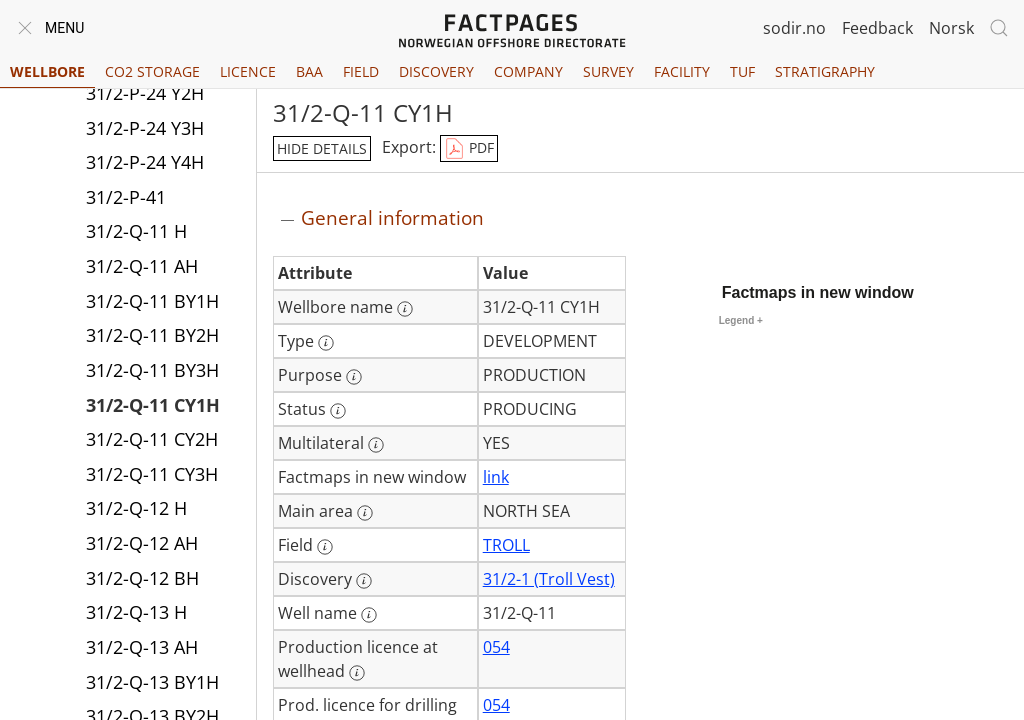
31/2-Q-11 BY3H (152, 370)
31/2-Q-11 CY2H (152, 439)
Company (528, 71)
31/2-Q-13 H (136, 612)
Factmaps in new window (818, 292)
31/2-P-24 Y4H (145, 162)
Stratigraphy (825, 71)
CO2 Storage (152, 71)
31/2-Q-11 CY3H (152, 474)
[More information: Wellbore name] (405, 309)
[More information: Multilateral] (376, 445)
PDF (469, 149)
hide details (322, 148)
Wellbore (47, 71)
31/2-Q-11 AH (142, 266)
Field (361, 71)
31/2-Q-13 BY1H (152, 682)
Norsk (951, 28)
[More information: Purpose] (354, 377)
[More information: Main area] (365, 513)
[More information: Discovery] (364, 581)
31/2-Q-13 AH (142, 647)
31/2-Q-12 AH (142, 543)
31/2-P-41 (126, 197)
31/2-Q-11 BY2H (152, 335)
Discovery (436, 71)
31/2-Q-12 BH (142, 578)
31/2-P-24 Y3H (145, 128)
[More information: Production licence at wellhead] (357, 673)
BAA (309, 71)
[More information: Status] (338, 411)
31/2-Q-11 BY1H (152, 301)
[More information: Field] (325, 547)
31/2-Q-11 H (136, 231)
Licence (248, 71)
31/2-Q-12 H (136, 508)
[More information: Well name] (369, 615)
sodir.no (794, 28)
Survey (608, 71)
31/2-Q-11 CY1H (153, 405)
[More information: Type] (326, 343)
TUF (742, 71)
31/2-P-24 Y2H (145, 93)
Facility (682, 71)
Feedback (877, 28)
